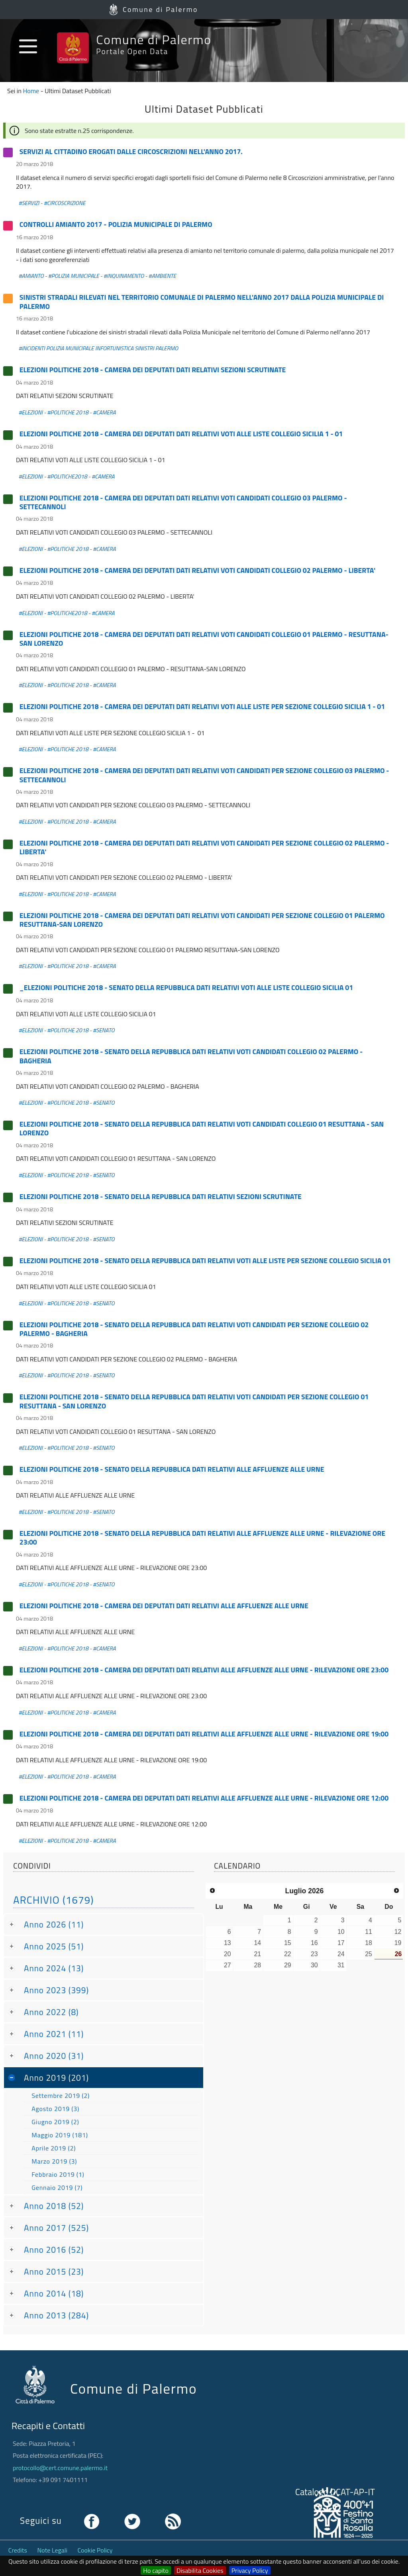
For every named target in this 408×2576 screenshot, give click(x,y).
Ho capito (156, 2570)
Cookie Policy (95, 2550)
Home (31, 91)
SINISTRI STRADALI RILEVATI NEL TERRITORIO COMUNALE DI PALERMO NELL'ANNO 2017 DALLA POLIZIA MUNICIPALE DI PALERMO (202, 301)
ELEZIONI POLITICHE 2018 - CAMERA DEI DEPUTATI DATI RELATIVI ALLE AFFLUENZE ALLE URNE (164, 1605)
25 (368, 1954)
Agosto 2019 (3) (55, 2108)
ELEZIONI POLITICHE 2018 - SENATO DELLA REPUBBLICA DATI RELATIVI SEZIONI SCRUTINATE (161, 1196)
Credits (17, 2550)
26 (398, 1954)
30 (314, 1965)
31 (341, 1965)
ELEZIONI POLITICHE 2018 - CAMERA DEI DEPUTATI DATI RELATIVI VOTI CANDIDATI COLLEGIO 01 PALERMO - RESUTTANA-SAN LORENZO (204, 638)
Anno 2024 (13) (54, 1968)
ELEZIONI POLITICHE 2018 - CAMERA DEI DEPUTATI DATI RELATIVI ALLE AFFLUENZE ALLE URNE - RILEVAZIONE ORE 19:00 (204, 1733)
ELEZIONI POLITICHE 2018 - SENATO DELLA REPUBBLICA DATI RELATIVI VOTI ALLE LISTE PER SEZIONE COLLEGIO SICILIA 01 (205, 1260)
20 (227, 1954)
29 (287, 1965)
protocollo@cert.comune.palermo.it (60, 2467)
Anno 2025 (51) (54, 1946)
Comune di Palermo (160, 9)
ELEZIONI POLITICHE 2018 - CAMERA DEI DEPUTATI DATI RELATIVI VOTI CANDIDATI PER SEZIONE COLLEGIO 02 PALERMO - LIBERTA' (204, 847)
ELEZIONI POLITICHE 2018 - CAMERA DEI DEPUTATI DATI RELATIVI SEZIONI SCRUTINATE (153, 369)
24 (341, 1954)
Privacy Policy (249, 2570)
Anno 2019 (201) (56, 2077)
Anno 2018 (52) (54, 2205)
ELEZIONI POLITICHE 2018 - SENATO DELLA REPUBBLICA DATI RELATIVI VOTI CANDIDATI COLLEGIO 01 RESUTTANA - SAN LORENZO (202, 1128)
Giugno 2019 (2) (55, 2122)
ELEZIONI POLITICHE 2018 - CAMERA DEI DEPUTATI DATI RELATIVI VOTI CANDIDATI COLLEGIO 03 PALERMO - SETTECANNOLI (183, 502)
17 (341, 1942)
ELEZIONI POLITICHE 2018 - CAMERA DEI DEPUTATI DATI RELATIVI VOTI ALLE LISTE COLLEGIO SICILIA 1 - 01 (181, 433)
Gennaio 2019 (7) (56, 2187)
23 (314, 1954)
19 (398, 1942)
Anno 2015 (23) (54, 2271)
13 (227, 1942)
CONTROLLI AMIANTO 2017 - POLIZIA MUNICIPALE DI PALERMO (116, 224)
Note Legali (52, 2550)
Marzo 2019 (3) (54, 2161)
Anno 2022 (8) (51, 2012)
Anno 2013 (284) (56, 2315)
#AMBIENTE (162, 275)
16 (314, 1942)
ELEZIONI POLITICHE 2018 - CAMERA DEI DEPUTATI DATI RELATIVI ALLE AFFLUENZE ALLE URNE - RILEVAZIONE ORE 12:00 (204, 1798)
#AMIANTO (30, 275)
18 (368, 1942)
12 (398, 1931)
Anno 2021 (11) (54, 2033)
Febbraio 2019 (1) (57, 2174)
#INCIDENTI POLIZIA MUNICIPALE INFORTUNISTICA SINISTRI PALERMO (98, 348)
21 (257, 1954)
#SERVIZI (28, 203)
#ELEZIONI (30, 412)
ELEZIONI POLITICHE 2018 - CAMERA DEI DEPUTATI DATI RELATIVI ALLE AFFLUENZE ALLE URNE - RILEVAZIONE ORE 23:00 (204, 1669)
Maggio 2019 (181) (59, 2135)
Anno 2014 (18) (54, 2293)
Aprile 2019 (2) (53, 2148)
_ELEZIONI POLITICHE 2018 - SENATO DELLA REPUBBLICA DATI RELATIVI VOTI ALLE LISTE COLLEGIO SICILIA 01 (186, 987)
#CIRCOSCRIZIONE (65, 203)
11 (368, 1931)
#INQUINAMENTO (124, 275)
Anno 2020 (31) (54, 2055)
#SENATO (103, 1030)
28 (257, 1965)
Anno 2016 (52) (54, 2249)
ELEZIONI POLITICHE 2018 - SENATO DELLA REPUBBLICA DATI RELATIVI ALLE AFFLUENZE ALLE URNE (172, 1469)
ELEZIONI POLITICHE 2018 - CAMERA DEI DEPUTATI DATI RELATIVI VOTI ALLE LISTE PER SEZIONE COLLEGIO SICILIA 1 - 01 (202, 706)
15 (287, 1942)
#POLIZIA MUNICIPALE (73, 275)
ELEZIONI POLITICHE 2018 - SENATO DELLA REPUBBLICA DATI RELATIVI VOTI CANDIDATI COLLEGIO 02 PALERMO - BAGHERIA (191, 1056)
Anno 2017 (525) (56, 2227)
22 (287, 1954)
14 (257, 1942)
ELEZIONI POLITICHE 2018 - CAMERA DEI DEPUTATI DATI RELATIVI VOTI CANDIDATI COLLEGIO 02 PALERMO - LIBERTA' (197, 570)
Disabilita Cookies (200, 2570)
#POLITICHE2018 (67, 476)
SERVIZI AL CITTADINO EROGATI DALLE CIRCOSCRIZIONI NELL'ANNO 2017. (131, 151)
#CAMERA (104, 412)
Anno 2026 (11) (54, 1924)
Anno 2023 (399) (56, 1990)
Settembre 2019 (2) (60, 2095)
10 (341, 1931)
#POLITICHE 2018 (67, 412)
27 (227, 1965)
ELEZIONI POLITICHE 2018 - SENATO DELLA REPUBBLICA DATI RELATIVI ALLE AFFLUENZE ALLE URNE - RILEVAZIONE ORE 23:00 (202, 1537)
